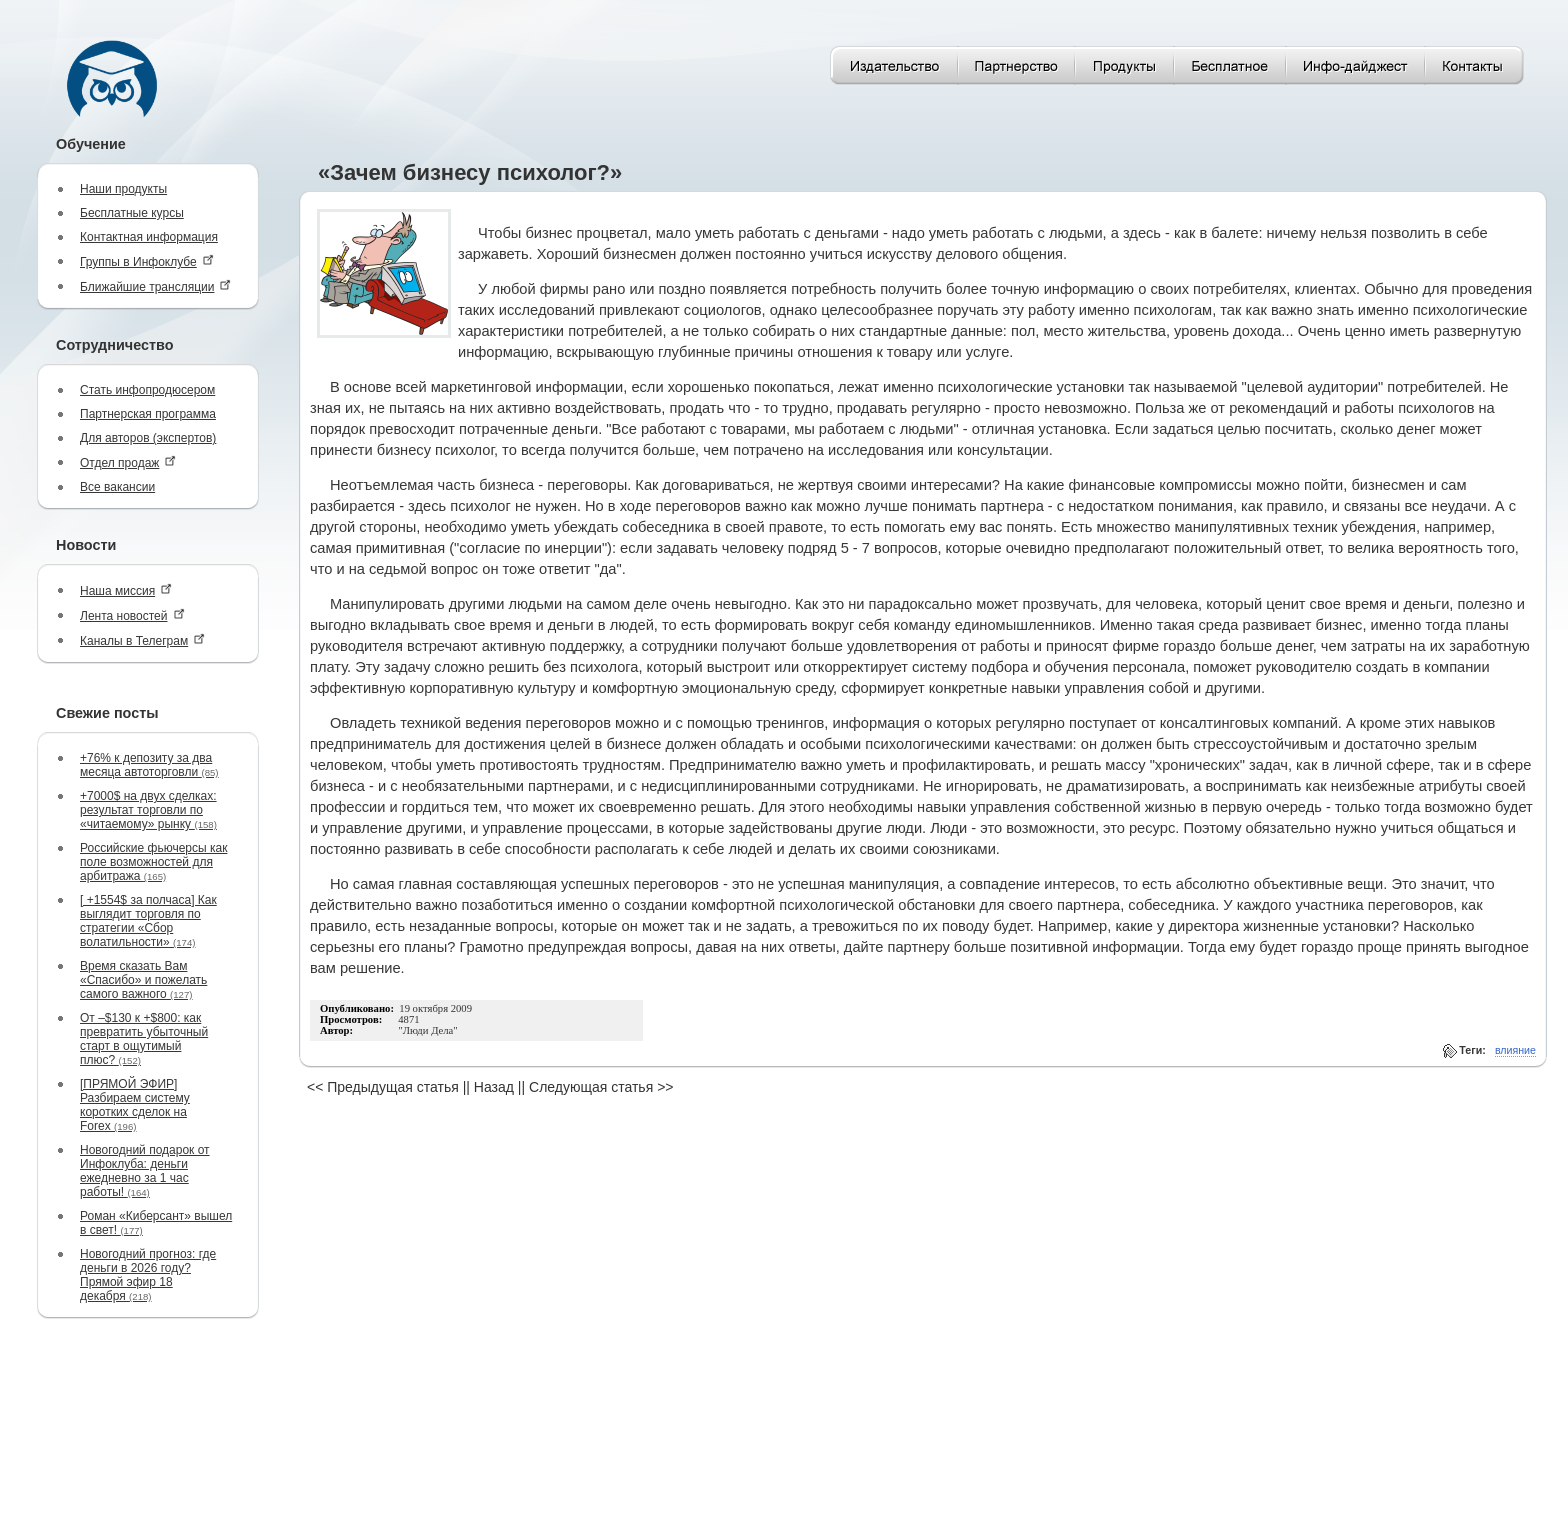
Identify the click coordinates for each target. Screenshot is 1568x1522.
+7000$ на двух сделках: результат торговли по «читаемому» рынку (148, 810)
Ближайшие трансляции (155, 286)
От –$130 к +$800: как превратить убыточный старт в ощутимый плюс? (144, 1039)
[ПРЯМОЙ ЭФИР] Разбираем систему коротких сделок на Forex (135, 1105)
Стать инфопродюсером (147, 390)
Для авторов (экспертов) (148, 438)
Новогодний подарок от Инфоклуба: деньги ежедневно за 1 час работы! (145, 1171)
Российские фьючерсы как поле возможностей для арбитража (153, 862)
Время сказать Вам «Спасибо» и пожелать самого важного (143, 980)
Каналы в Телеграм (142, 640)
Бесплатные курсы (132, 213)
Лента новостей (132, 615)
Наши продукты (123, 189)
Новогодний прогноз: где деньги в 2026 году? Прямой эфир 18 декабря (148, 1275)
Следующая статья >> (601, 1087)
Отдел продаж (128, 462)
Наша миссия (126, 590)
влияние (1515, 1050)
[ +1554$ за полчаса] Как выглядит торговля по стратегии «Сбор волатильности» (148, 921)
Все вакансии (117, 487)
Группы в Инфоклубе (147, 261)
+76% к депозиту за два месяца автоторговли (149, 765)
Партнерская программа (148, 414)
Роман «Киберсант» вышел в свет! (156, 1223)
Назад (494, 1087)
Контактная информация (149, 237)
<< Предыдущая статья (383, 1087)
